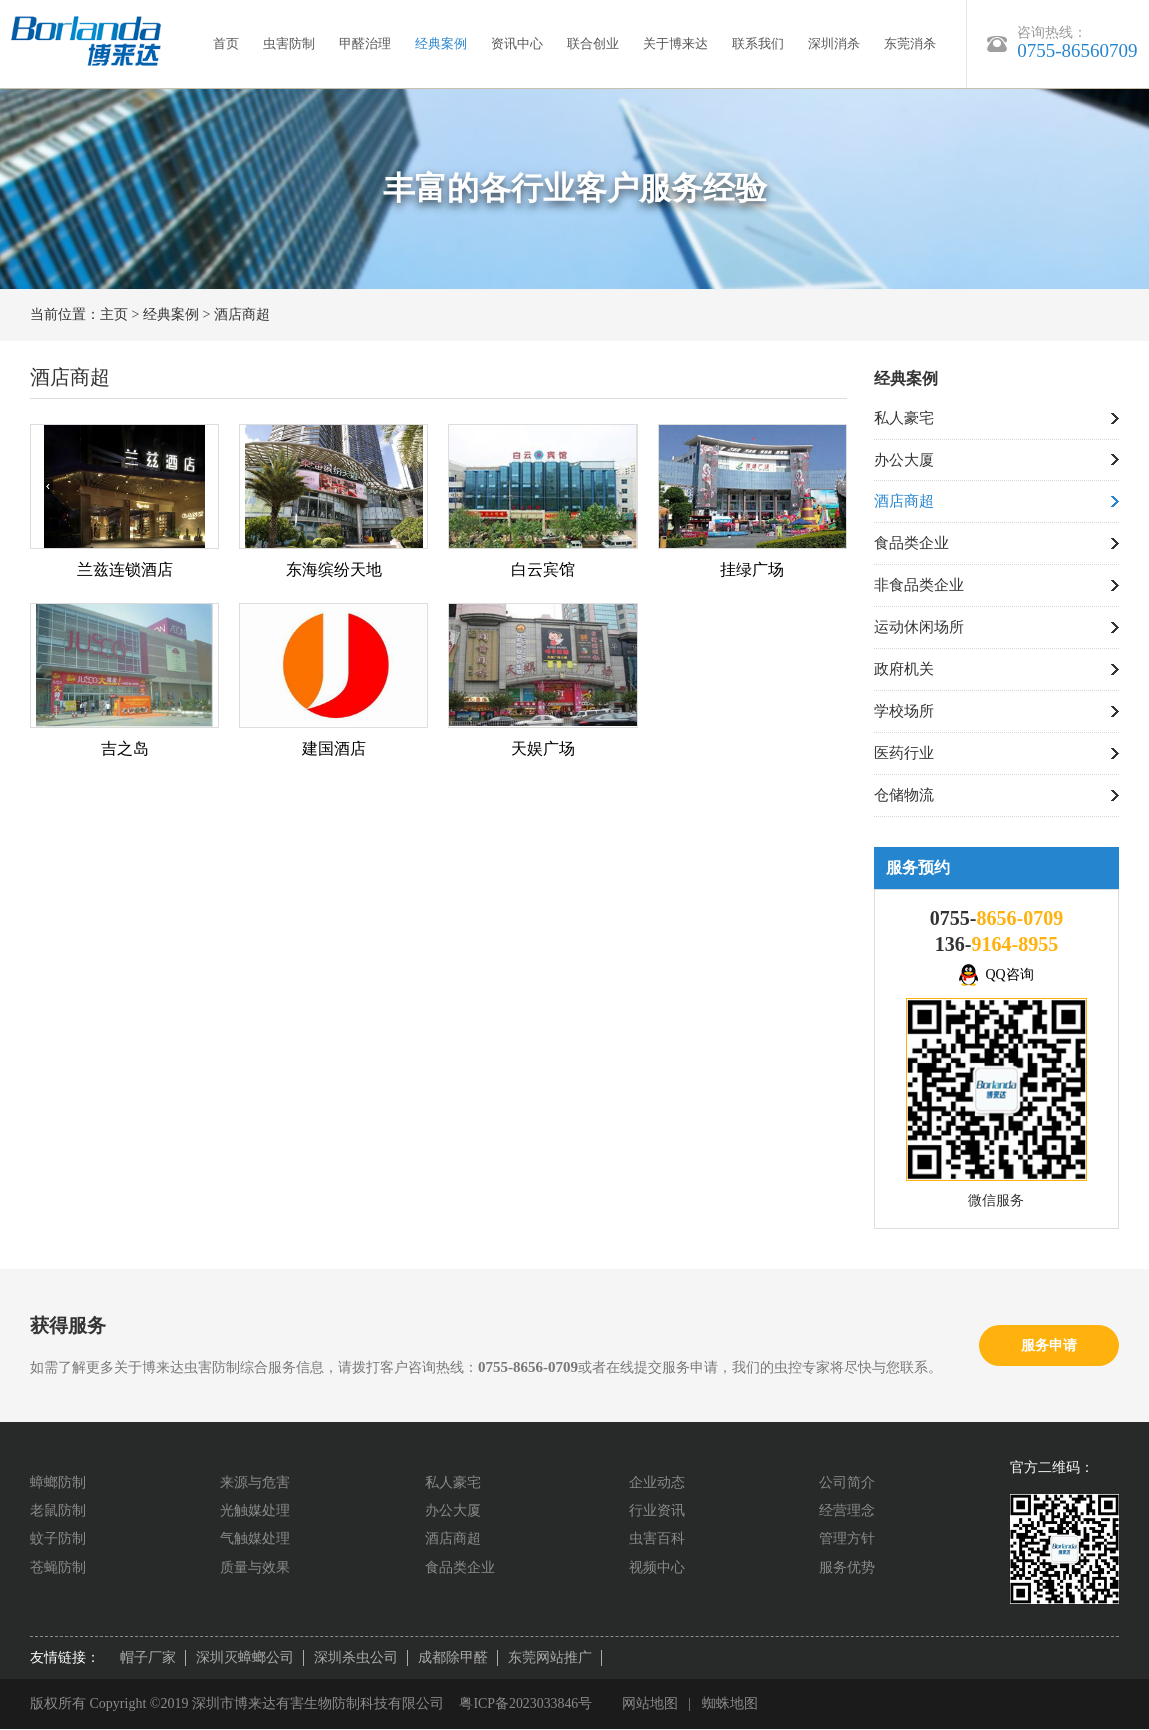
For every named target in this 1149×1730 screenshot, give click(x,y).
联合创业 (593, 43)
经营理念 (847, 1511)
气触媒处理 (255, 1539)
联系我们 (758, 43)
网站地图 (651, 1704)
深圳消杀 (834, 43)
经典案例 (441, 43)
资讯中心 (517, 43)
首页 (226, 43)
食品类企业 (911, 544)
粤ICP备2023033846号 (526, 1704)
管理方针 (847, 1539)
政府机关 (904, 670)
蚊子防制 (58, 1539)
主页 (114, 314)
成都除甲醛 (453, 1658)
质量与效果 (255, 1568)
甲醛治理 (365, 43)
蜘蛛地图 (731, 1704)
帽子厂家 (148, 1658)
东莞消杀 (910, 43)
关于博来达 (675, 43)
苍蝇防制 (58, 1568)
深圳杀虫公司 (356, 1658)
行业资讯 (657, 1511)
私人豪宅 (904, 418)
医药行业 (904, 754)
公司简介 (847, 1482)
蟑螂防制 (58, 1482)
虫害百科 (657, 1539)
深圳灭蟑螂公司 (245, 1658)
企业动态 (657, 1482)
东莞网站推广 (550, 1658)
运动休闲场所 (919, 628)
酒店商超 (242, 314)
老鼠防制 (58, 1511)
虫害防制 (289, 43)
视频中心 (657, 1568)
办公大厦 (904, 460)
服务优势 (847, 1568)
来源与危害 (255, 1482)
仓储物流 (904, 796)
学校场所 (904, 712)
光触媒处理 (255, 1511)
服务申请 (1049, 1345)
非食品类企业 (919, 586)
